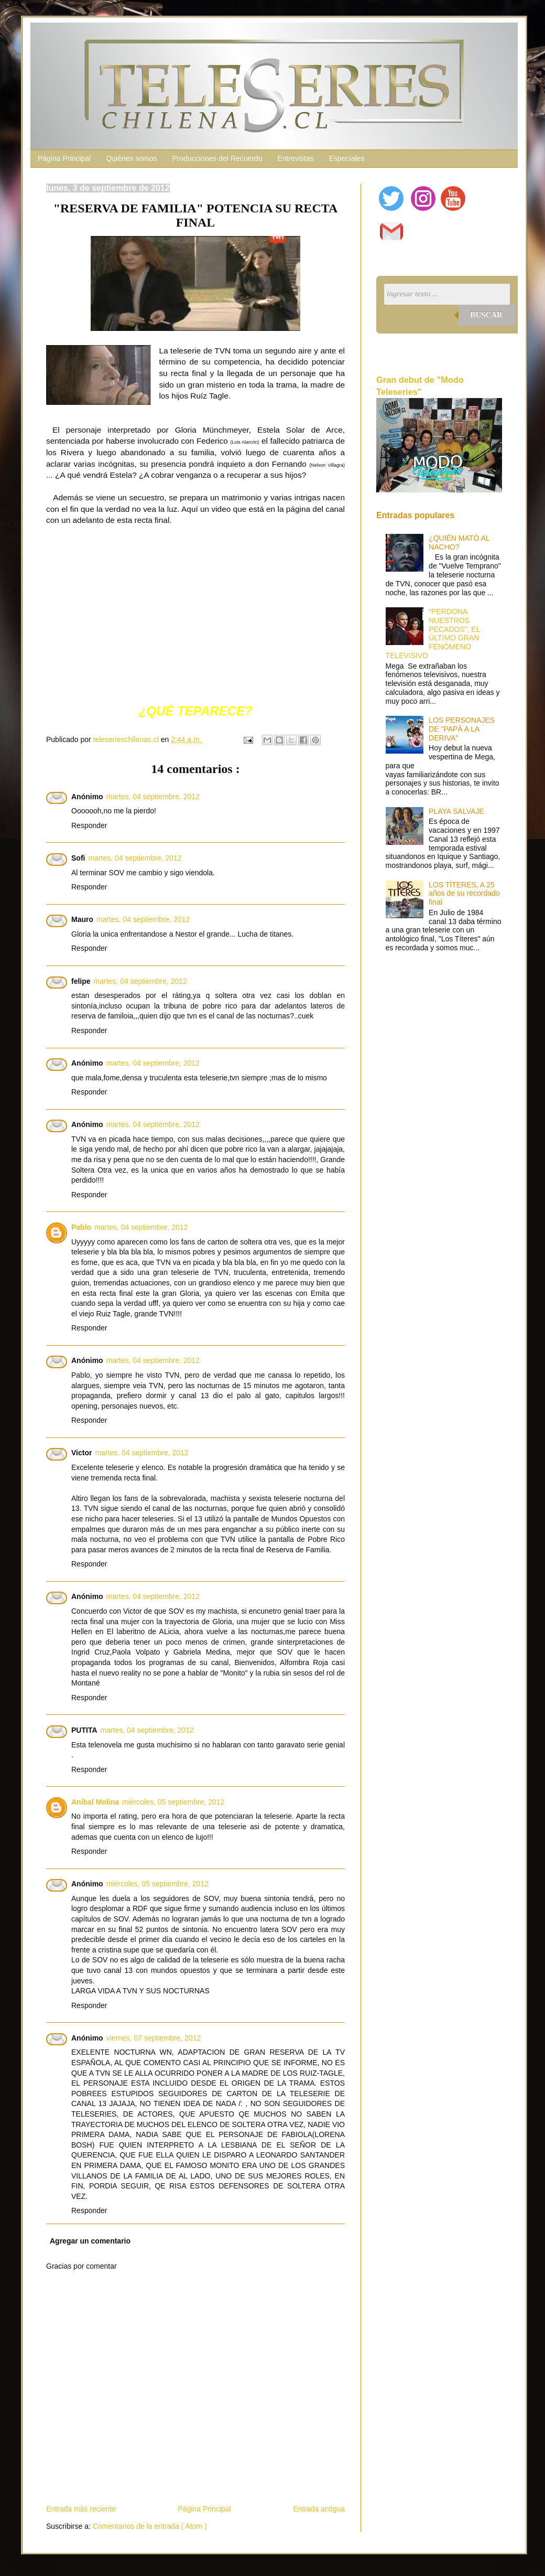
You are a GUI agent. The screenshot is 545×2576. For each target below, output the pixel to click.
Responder (89, 825)
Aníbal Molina (95, 1802)
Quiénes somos (131, 158)
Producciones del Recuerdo (217, 158)
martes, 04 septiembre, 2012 (153, 796)
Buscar (486, 314)
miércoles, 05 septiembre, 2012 (173, 1802)
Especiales (347, 158)
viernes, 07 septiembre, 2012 (153, 2038)
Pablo (81, 1227)
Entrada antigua (319, 2509)
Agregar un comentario (90, 2241)
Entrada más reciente (81, 2509)
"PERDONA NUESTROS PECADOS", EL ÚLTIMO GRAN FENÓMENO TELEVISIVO (433, 633)
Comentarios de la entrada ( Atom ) (150, 2526)
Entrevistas (295, 158)
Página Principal (64, 158)
